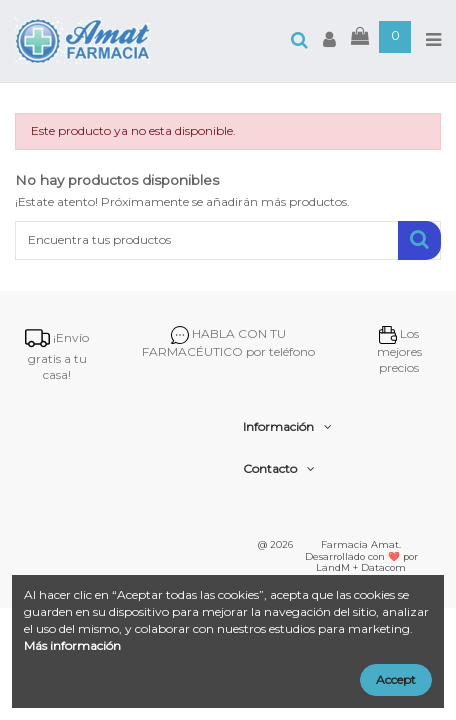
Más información (72, 645)
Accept (396, 679)
